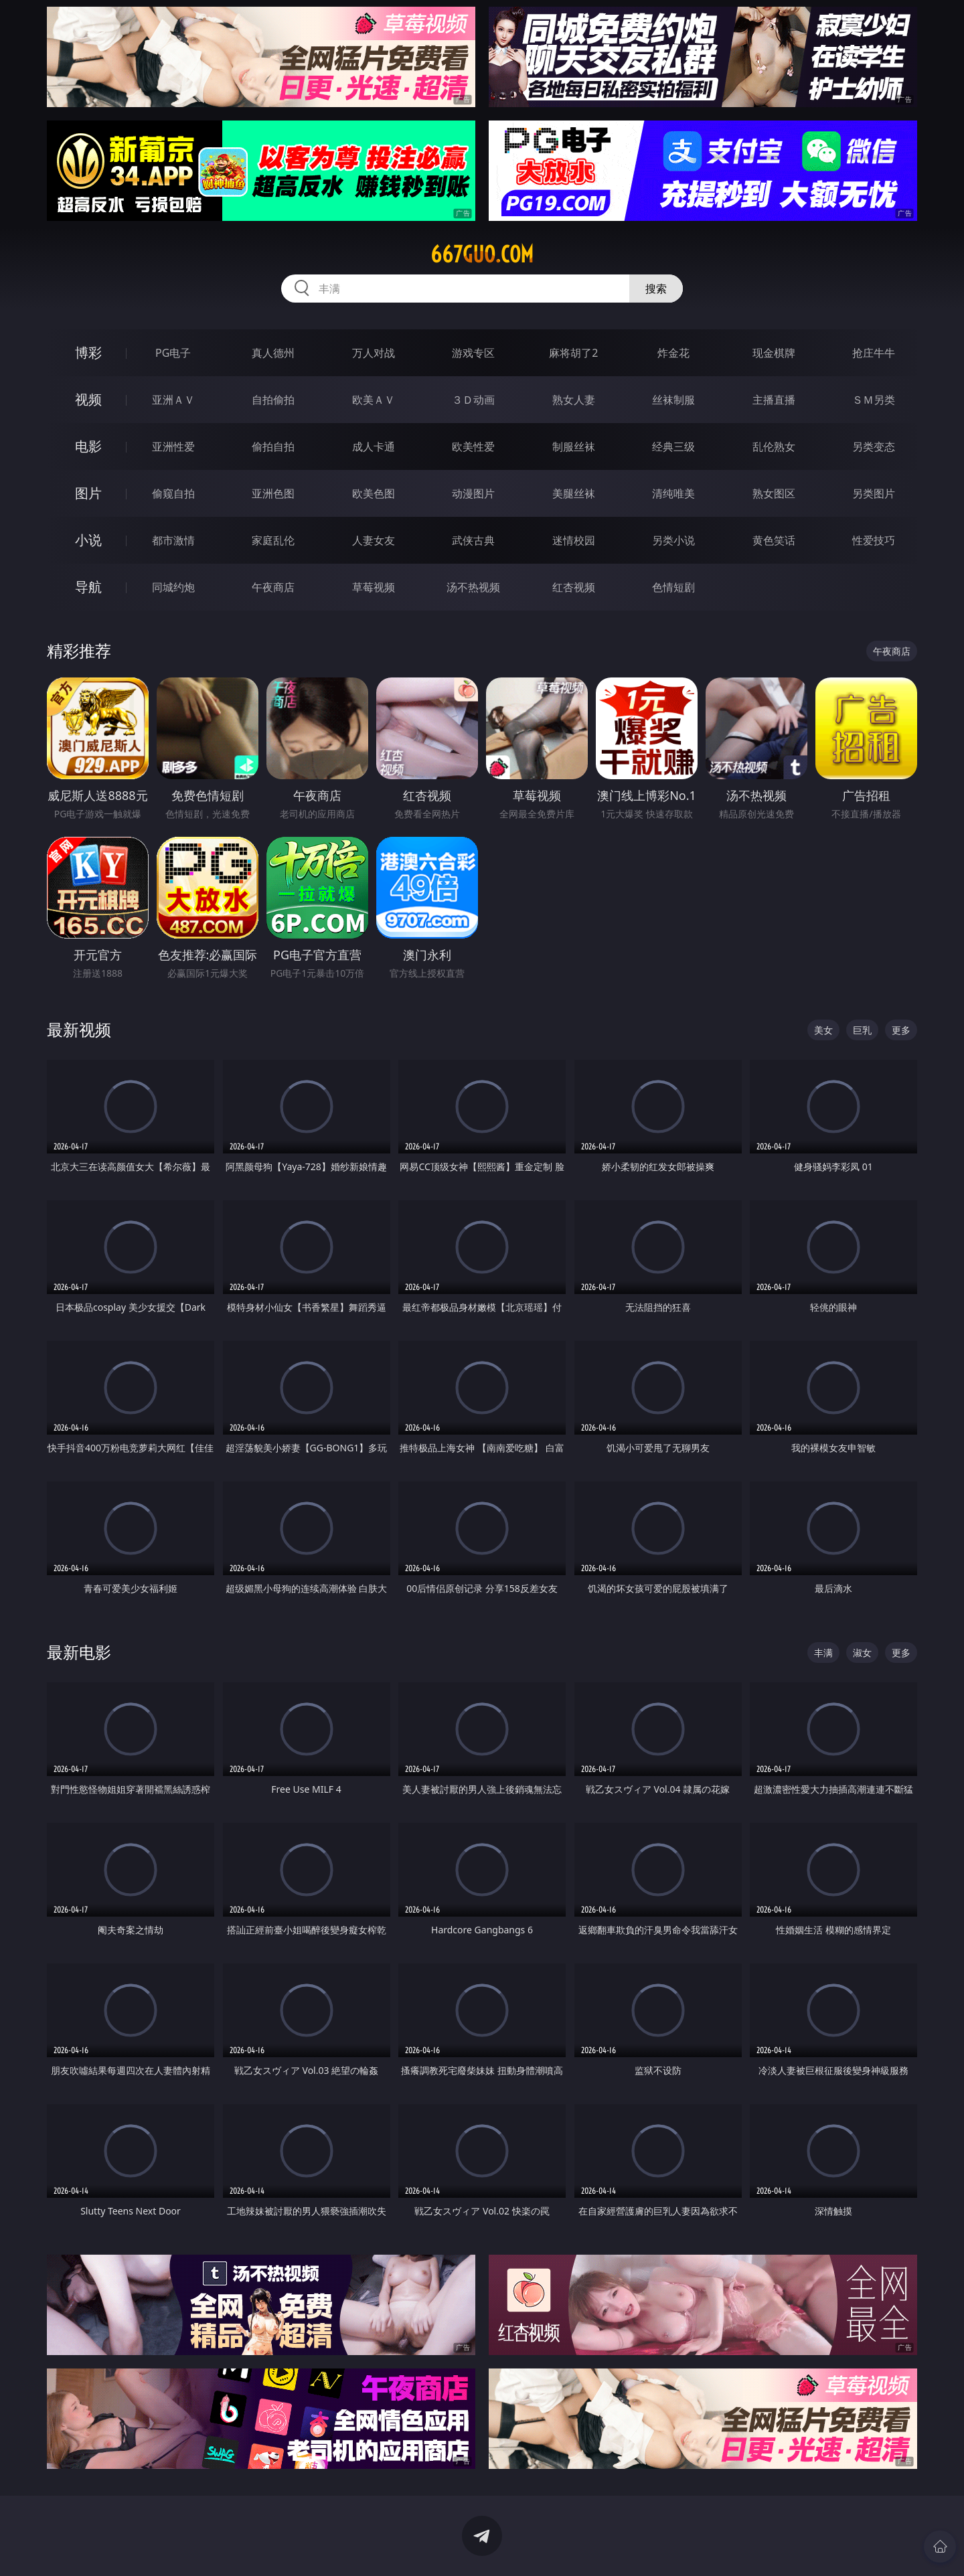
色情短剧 (673, 587)
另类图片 (873, 493)
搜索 (656, 288)
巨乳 (862, 1030)
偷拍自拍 (273, 446)
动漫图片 (473, 493)
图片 (88, 493)
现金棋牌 (773, 352)
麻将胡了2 (573, 352)
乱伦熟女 (773, 446)
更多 (901, 1030)
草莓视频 (373, 587)
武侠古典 (473, 540)
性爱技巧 (873, 540)
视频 (88, 399)
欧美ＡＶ (373, 399)
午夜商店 (273, 587)
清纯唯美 (673, 493)
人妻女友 (373, 540)
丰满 (823, 1652)
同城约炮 (173, 587)
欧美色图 (373, 493)
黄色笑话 (773, 540)
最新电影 (79, 1652)
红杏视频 (573, 587)
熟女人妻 (573, 399)
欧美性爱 (473, 446)
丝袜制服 (673, 399)
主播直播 (773, 399)
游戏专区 (473, 352)
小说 (88, 540)
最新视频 (79, 1029)
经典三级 (673, 446)
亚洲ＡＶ (173, 399)
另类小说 (673, 540)
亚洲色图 (273, 493)
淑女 (862, 1652)
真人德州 (273, 352)
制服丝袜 (573, 446)
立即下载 (575, 2546)
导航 (88, 587)
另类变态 (873, 446)
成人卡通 (373, 446)
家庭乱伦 (273, 540)
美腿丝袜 (573, 493)
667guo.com (482, 254)
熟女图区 (773, 493)
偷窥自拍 (173, 493)
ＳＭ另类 (873, 399)
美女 (823, 1030)
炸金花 (673, 352)
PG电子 (173, 352)
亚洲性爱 (173, 446)
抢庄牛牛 (873, 352)
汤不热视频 (473, 587)
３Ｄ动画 (473, 399)
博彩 (88, 352)
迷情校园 (573, 540)
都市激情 (173, 540)
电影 (88, 446)
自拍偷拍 (273, 399)
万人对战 (373, 352)
